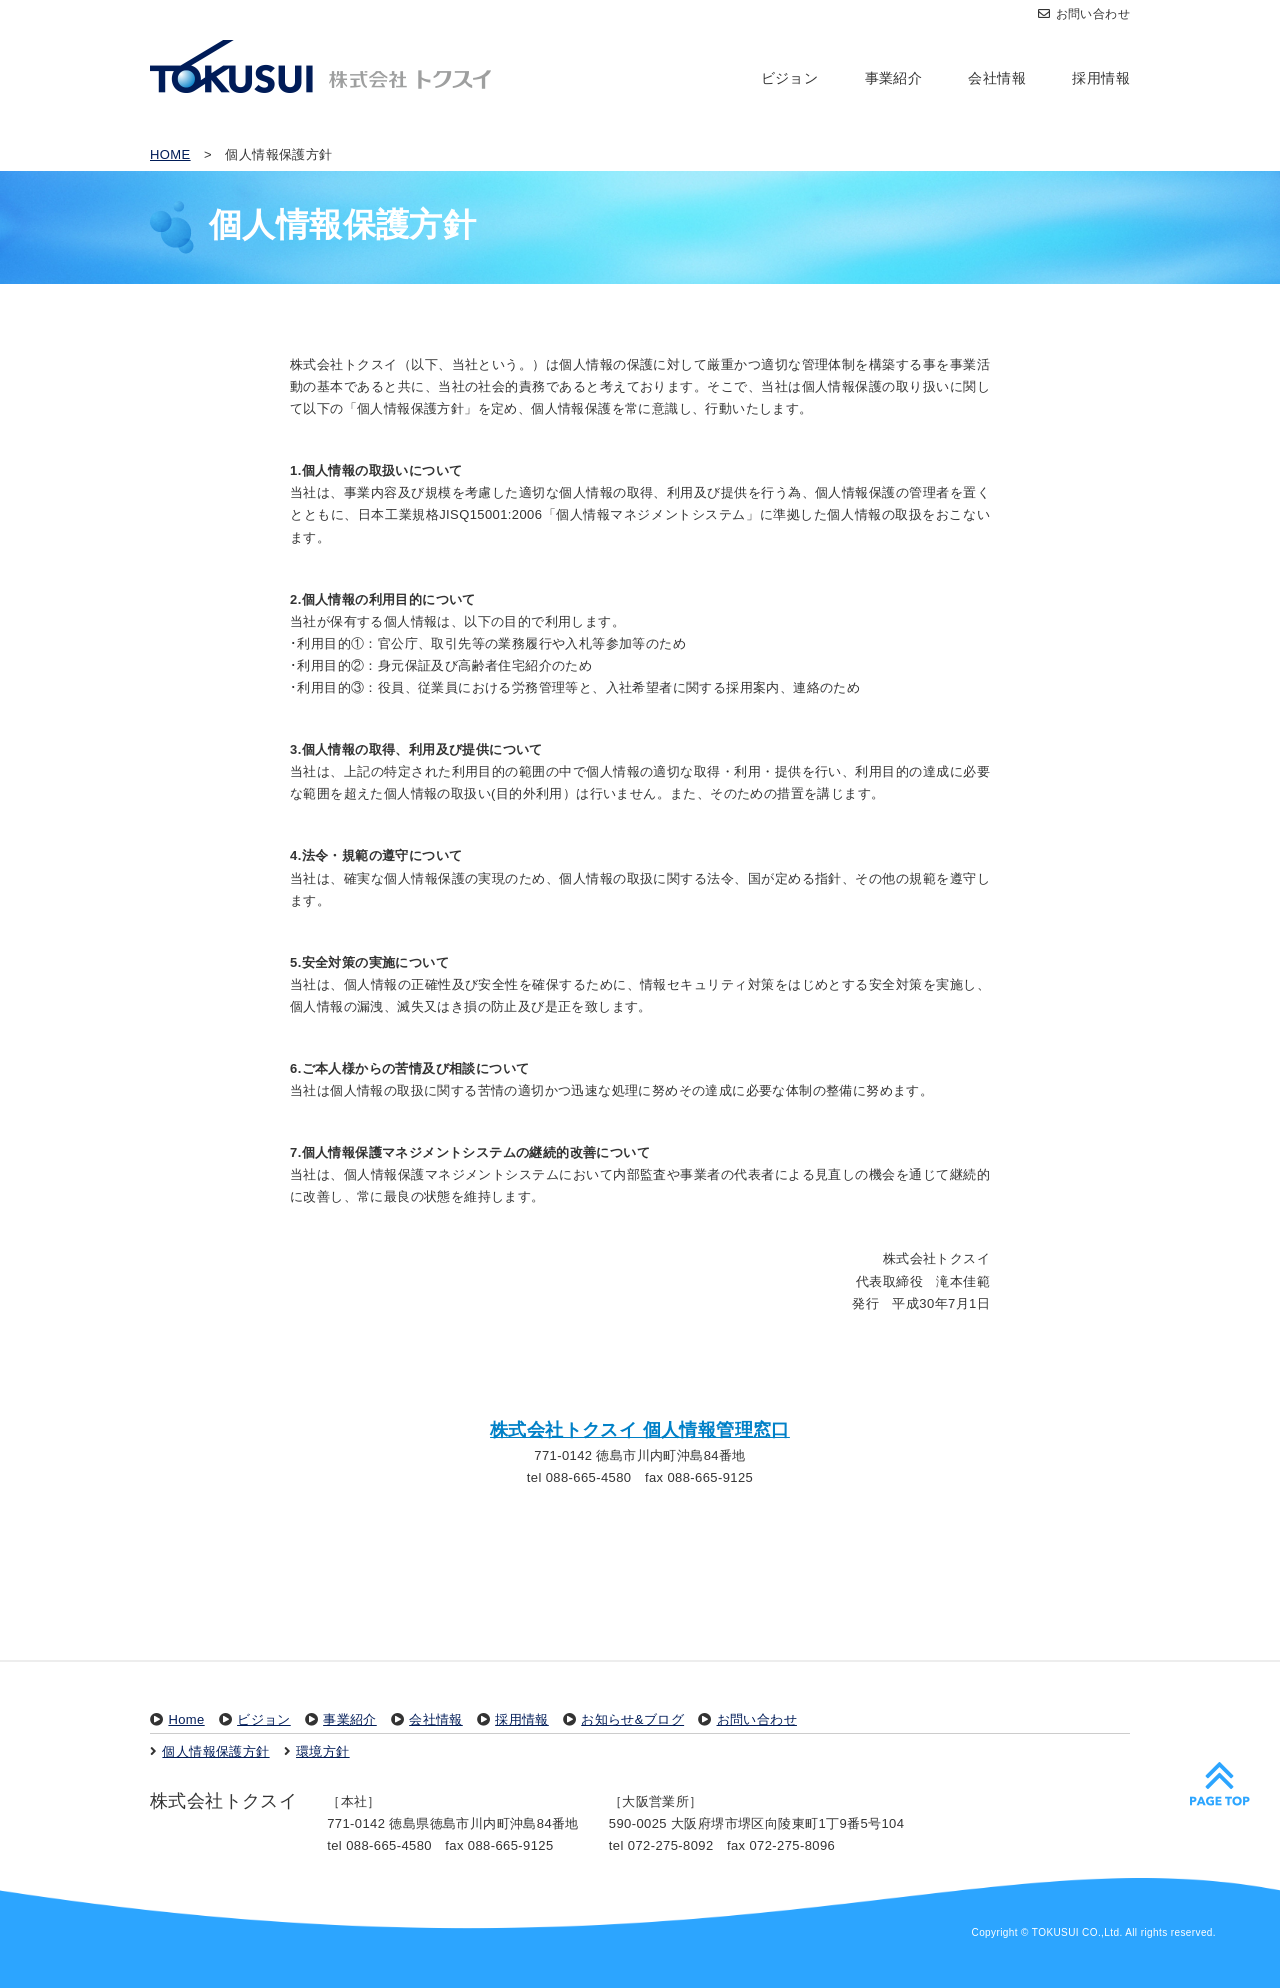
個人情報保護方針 (215, 1751)
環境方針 (323, 1751)
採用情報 (1101, 78)
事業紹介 (894, 78)
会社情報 (997, 78)
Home (186, 1719)
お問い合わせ (1084, 14)
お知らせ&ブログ (632, 1719)
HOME (170, 154)
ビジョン (790, 78)
